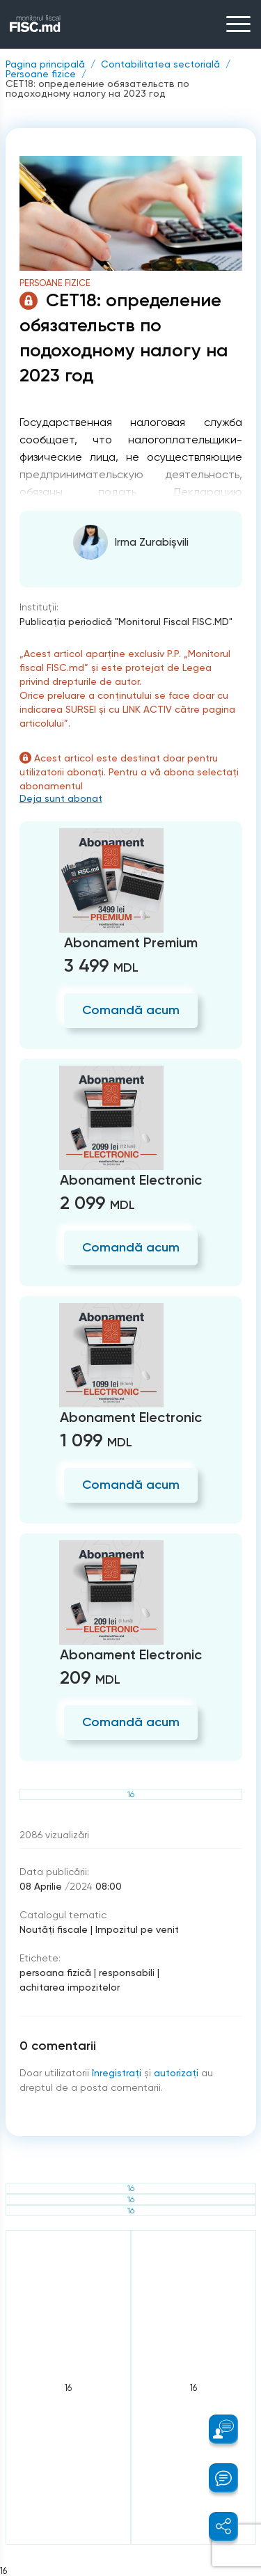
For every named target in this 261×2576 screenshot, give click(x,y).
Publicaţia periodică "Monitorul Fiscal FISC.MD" (125, 621)
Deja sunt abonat (60, 798)
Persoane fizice (41, 74)
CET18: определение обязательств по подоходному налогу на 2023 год (97, 88)
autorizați (176, 2072)
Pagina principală (45, 64)
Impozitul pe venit (137, 1929)
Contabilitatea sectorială (160, 64)
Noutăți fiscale (53, 1929)
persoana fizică (55, 1972)
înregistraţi (116, 2072)
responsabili (127, 1972)
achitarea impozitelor (69, 1987)
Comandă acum (131, 1010)
